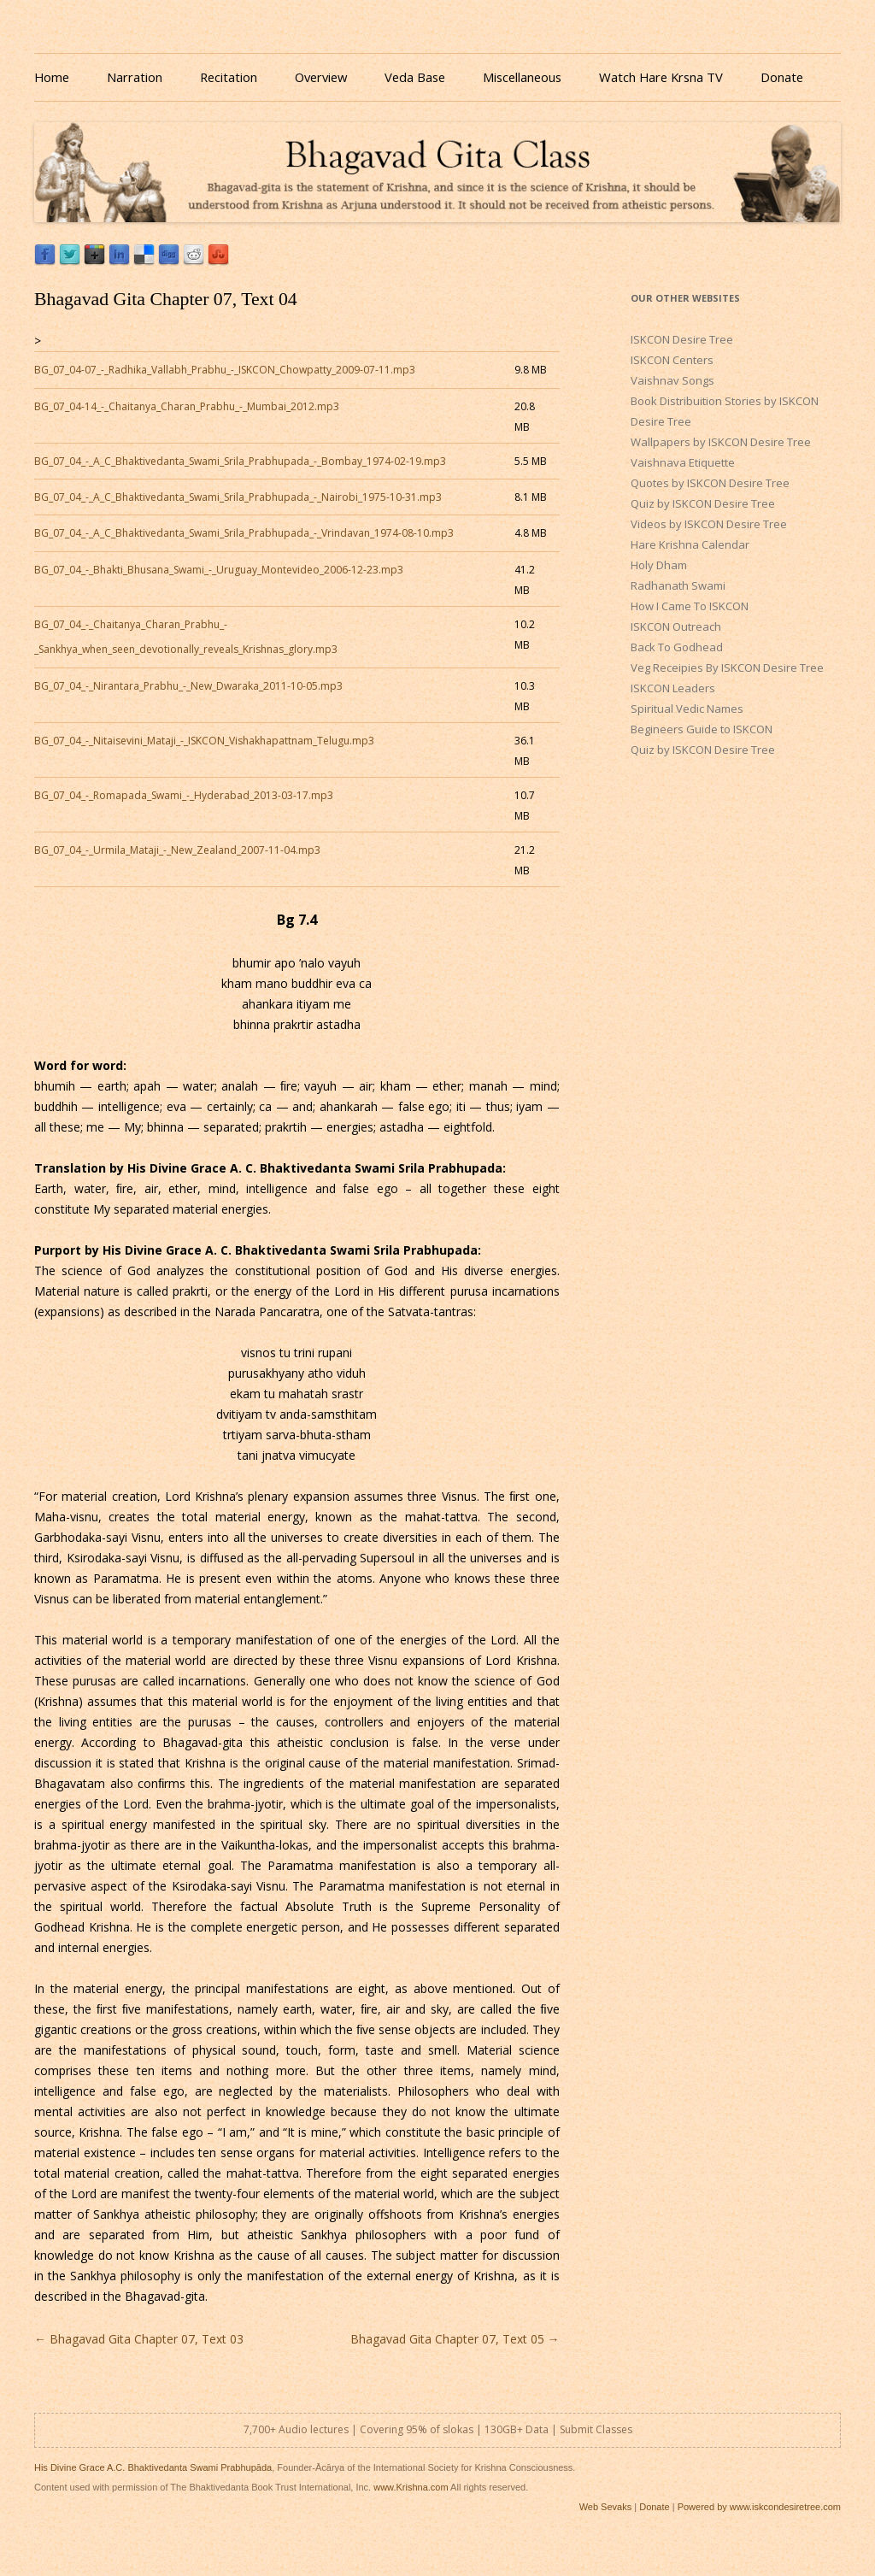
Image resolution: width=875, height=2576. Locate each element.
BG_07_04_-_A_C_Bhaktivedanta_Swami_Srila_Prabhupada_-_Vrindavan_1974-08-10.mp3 (244, 533)
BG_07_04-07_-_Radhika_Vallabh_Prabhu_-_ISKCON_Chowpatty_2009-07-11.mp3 (224, 369)
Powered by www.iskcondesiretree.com (759, 2507)
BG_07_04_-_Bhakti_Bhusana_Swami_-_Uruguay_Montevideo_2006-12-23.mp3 (218, 569)
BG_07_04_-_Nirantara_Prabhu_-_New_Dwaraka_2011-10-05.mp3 (188, 686)
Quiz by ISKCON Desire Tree (703, 503)
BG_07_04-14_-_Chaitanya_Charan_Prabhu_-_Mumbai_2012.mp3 (186, 406)
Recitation (228, 76)
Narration (134, 76)
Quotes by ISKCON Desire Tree (710, 483)
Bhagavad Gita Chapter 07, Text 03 (139, 2339)
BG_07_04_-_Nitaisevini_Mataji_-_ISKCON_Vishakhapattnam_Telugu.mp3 (204, 740)
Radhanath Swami (678, 585)
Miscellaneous (522, 76)
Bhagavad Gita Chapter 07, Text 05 (455, 2339)
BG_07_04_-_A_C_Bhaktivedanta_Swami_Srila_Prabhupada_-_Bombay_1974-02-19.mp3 (240, 461)
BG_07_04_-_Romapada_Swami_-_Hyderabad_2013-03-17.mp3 (183, 795)
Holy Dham (659, 565)
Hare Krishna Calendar (690, 544)
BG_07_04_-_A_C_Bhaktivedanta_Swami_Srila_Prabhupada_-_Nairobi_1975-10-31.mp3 (238, 497)
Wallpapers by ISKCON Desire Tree (721, 442)
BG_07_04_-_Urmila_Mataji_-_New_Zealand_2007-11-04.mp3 (177, 850)
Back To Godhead (677, 647)
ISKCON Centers (672, 360)
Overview (321, 76)
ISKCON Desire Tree (682, 339)
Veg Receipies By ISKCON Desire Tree (727, 667)
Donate (781, 76)
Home (51, 76)
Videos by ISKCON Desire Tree (709, 524)
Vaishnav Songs (672, 380)
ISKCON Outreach (676, 626)
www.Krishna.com (410, 2487)
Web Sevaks (605, 2507)
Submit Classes (596, 2429)
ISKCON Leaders (673, 688)
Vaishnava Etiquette (683, 462)
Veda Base (415, 76)
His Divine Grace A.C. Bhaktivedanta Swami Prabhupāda (153, 2467)
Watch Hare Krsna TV (661, 76)
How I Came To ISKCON (690, 606)
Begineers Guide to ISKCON (701, 729)
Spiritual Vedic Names (687, 708)
